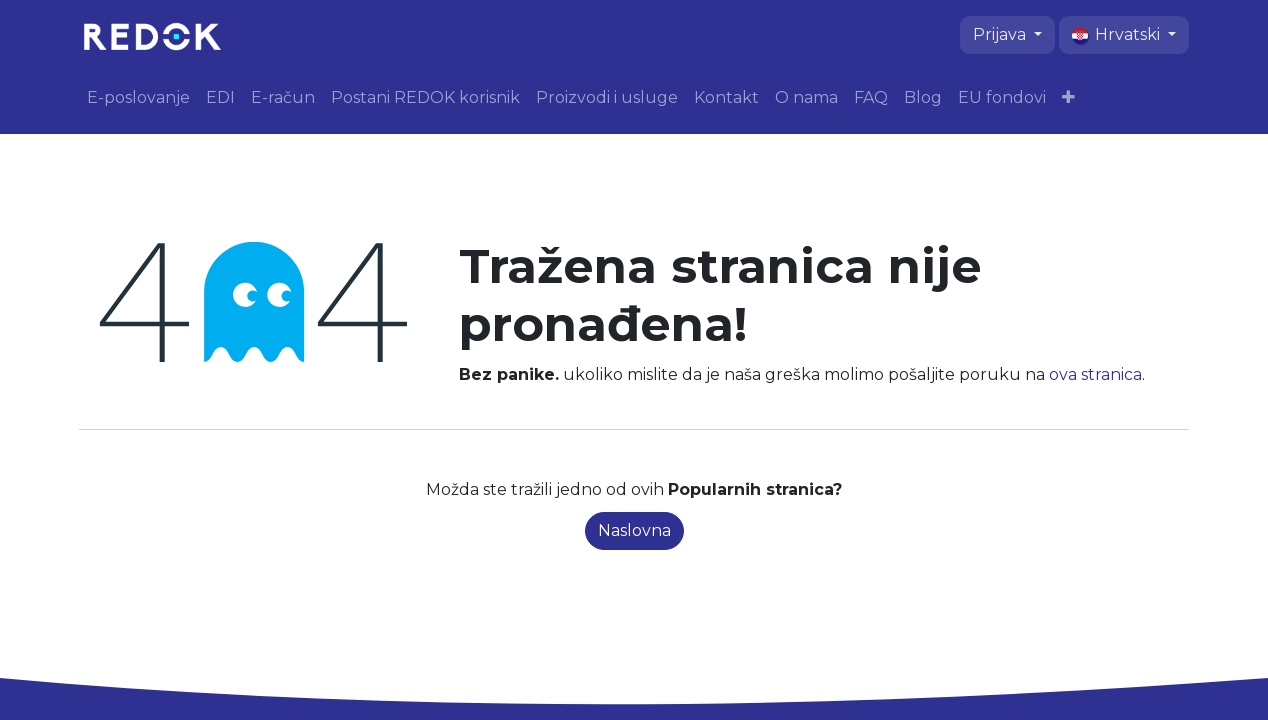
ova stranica (1095, 374)
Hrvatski (1118, 34)
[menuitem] (138, 98)
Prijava (1001, 34)
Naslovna (634, 530)
